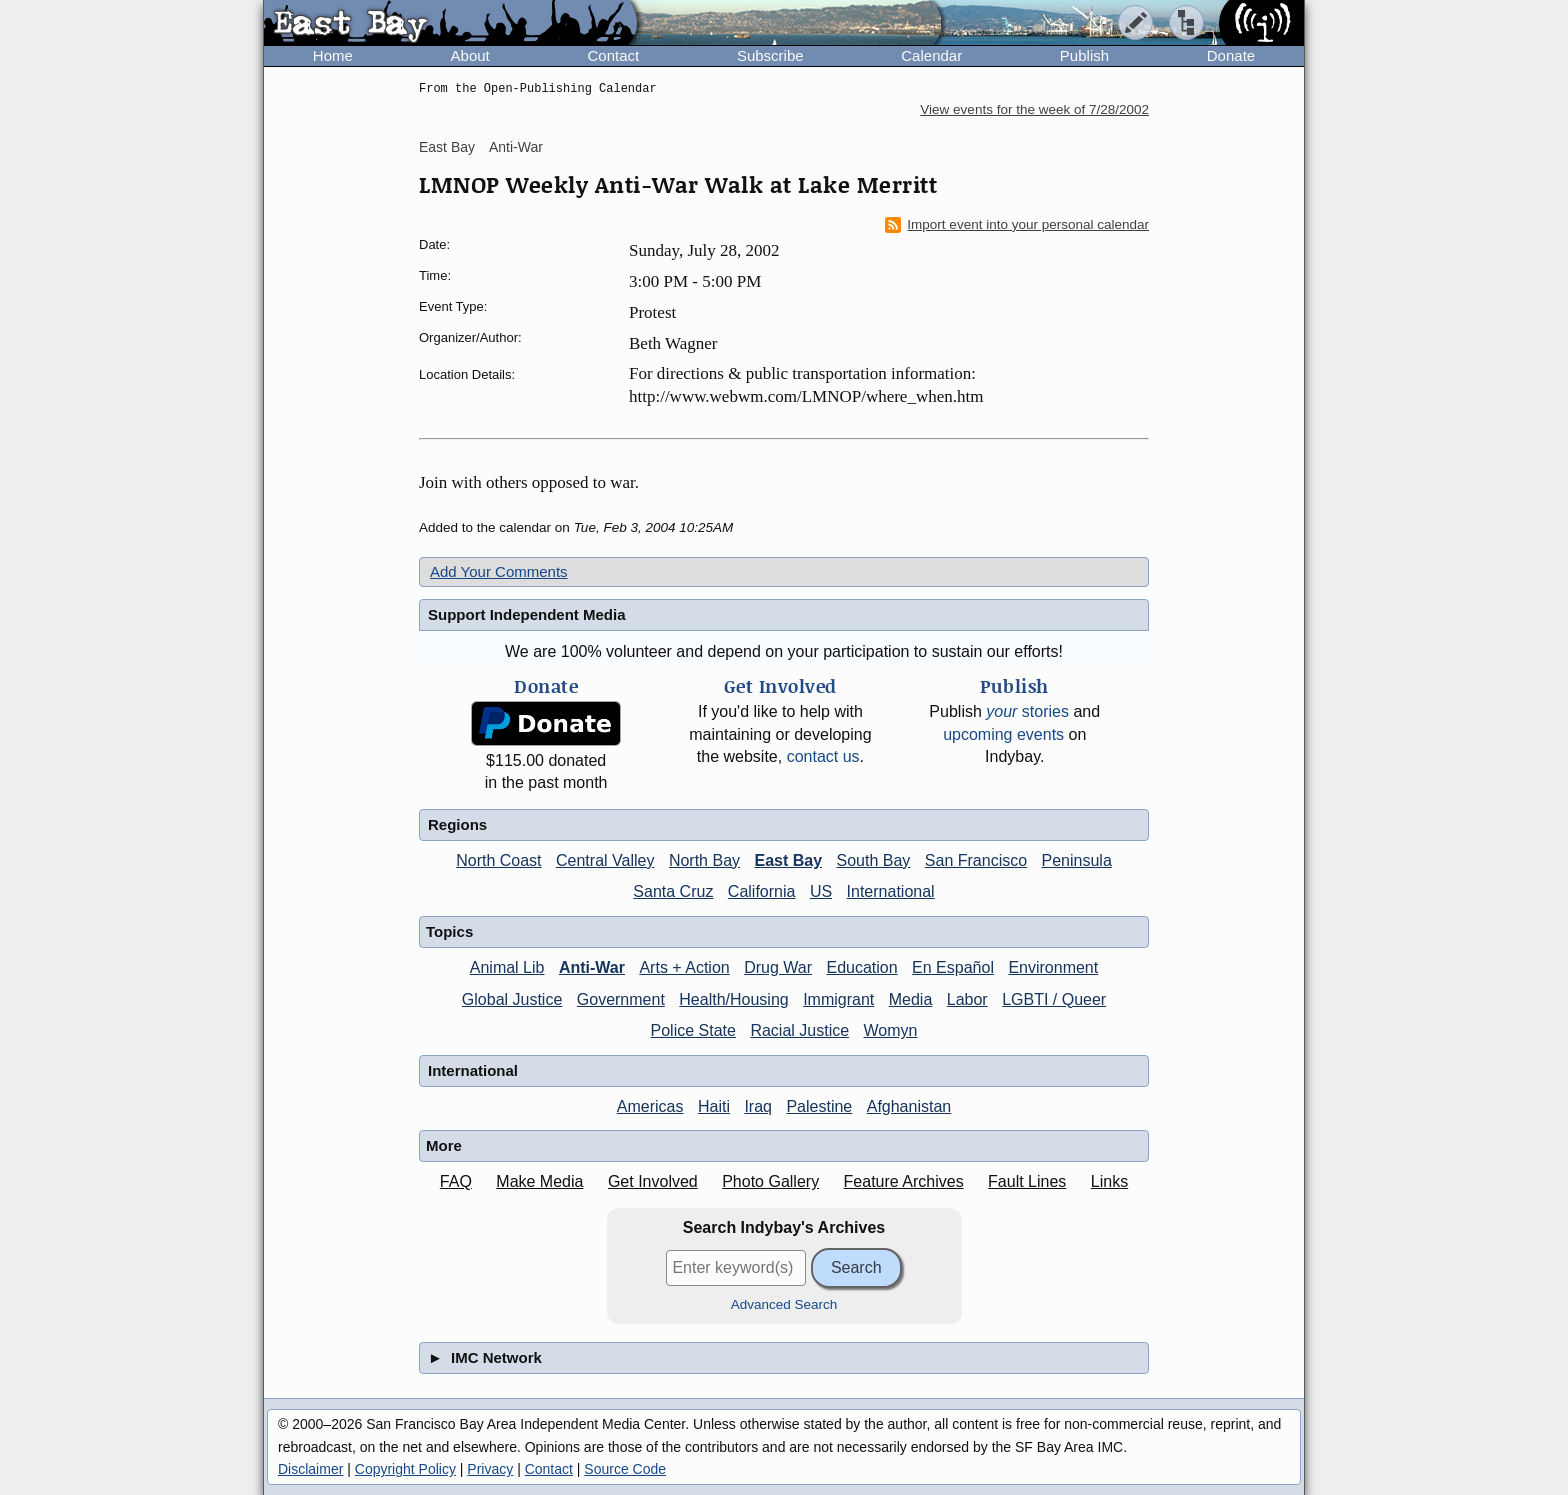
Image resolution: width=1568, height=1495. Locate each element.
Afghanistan (909, 1106)
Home (333, 55)
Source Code (625, 1469)
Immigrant (838, 999)
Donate (1231, 55)
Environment (1053, 967)
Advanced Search (784, 1304)
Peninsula (1077, 860)
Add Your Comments (499, 571)
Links (1109, 1181)
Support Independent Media (527, 614)
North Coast (498, 860)
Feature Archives (904, 1181)
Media (911, 999)
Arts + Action (684, 967)
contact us (823, 756)
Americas (650, 1106)
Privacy (490, 1469)
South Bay (874, 860)
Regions (457, 824)
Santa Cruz (673, 891)
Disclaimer (310, 1469)
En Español (953, 967)
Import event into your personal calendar (1017, 225)
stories (1027, 711)
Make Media (539, 1181)
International (891, 891)
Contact (613, 55)
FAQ (456, 1181)
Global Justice (512, 999)
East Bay (447, 147)
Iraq (758, 1106)
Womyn (891, 1030)
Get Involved (653, 1181)
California (762, 891)
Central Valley (605, 860)
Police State (693, 1030)
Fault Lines (1027, 1181)
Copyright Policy (405, 1469)
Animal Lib (507, 967)
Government (621, 999)
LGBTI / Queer (1054, 999)
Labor (967, 999)
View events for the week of (1034, 109)
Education (861, 967)
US (821, 891)
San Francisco (976, 860)
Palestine (819, 1106)
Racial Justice (799, 1030)
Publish (1084, 55)
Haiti (714, 1106)
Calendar (931, 55)
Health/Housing (733, 999)
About (470, 55)
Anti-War (516, 147)
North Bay (704, 860)
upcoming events (1003, 734)
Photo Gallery (770, 1181)
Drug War (778, 967)
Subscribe (770, 55)
